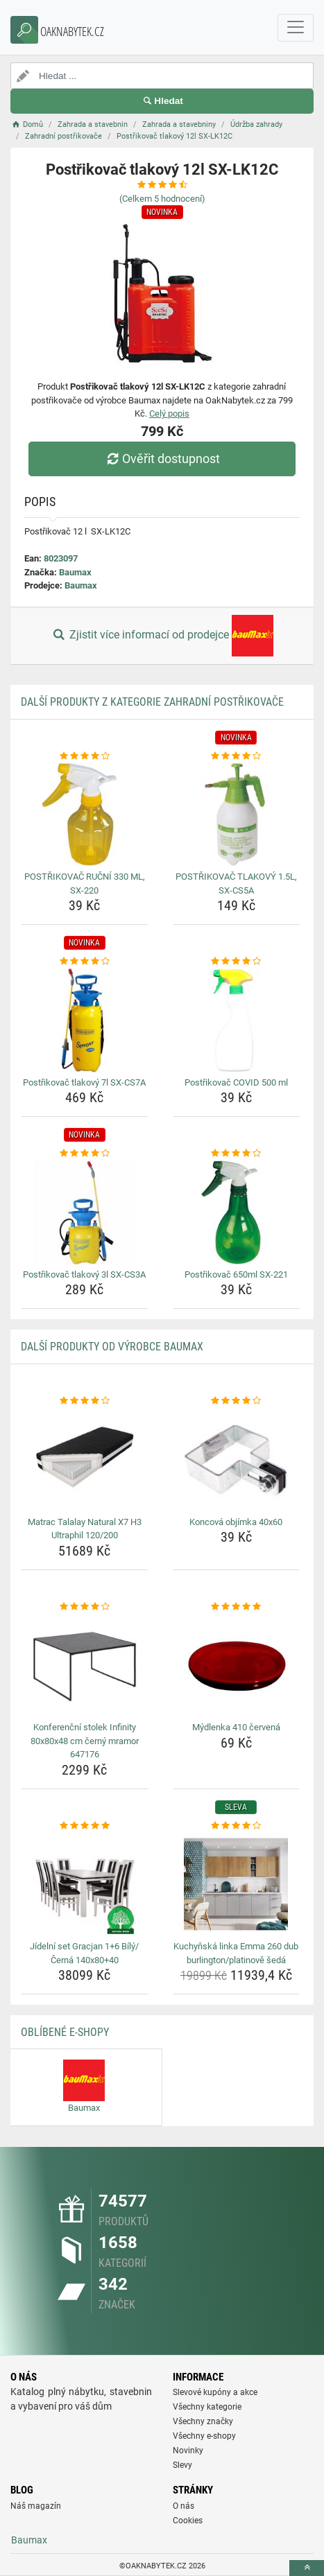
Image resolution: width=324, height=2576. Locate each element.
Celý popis (169, 413)
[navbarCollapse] (296, 28)
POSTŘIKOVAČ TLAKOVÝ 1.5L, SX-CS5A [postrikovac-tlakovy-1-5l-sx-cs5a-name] (236, 883)
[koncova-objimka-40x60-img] (236, 1460)
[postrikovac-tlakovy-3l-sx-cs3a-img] (85, 1212)
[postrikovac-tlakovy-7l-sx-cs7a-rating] (85, 961)
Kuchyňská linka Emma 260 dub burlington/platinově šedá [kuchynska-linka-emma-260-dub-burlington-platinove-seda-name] (235, 1953)
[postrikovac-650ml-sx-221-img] (236, 1212)
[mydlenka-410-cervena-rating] (236, 1607)
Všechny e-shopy (204, 2436)
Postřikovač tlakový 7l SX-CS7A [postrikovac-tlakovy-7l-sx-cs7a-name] (84, 1082)
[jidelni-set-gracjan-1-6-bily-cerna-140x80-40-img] (85, 1884)
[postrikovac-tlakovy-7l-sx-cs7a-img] (85, 1020)
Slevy (182, 2465)
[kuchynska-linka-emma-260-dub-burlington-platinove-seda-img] (236, 1884)
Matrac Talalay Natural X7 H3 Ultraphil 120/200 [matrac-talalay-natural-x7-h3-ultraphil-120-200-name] (85, 1529)
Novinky (188, 2450)
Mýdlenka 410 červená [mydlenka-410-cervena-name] (236, 1727)
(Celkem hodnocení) (162, 198)
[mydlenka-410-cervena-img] (236, 1665)
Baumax (75, 572)
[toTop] (306, 2568)
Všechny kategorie (207, 2407)
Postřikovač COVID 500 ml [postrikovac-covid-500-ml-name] (236, 1082)
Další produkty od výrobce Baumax (112, 1346)
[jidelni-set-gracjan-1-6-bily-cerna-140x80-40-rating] (85, 1826)
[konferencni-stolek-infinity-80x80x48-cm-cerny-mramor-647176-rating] (85, 1607)
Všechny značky (203, 2421)
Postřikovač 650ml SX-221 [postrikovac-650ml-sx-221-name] (236, 1274)
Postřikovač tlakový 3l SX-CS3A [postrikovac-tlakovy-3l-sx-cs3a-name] (84, 1274)
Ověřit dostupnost (161, 458)
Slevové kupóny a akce (215, 2392)
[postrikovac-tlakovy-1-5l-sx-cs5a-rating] (236, 756)
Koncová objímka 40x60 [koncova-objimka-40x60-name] (235, 1522)
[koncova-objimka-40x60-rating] (236, 1401)
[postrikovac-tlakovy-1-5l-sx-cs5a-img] (236, 815)
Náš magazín (35, 2506)
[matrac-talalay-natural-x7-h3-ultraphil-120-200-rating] (85, 1401)
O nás (183, 2506)
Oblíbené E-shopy (65, 2032)
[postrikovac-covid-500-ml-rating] (236, 961)
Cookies (188, 2520)
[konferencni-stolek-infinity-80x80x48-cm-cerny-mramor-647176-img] (85, 1665)
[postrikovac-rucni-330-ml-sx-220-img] (85, 815)
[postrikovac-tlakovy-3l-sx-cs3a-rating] (85, 1153)
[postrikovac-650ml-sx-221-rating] (236, 1153)
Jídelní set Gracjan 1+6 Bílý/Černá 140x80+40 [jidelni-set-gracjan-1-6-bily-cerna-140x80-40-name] (84, 1953)
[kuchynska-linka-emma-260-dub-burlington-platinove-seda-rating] (236, 1826)
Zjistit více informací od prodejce (162, 635)
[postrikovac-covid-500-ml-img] (236, 1020)
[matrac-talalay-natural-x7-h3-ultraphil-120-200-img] (85, 1460)
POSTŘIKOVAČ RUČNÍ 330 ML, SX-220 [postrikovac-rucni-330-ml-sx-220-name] (84, 883)
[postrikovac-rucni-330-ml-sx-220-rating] (85, 756)
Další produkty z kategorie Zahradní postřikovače (152, 701)
